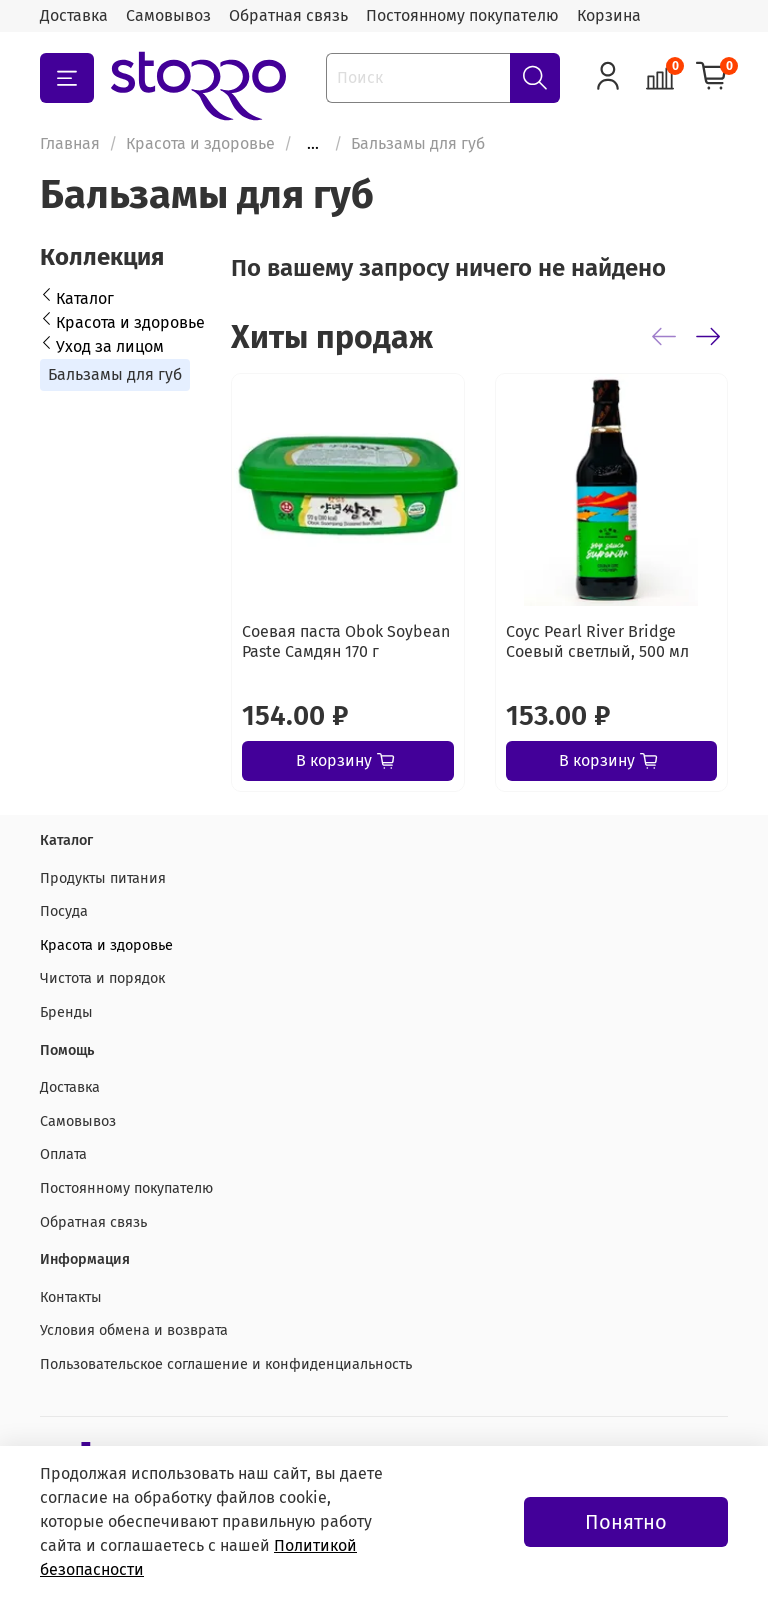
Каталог (85, 298)
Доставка (74, 15)
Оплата (63, 1154)
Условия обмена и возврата (134, 1330)
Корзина (609, 15)
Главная (70, 143)
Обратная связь (288, 15)
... (313, 144)
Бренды (66, 1012)
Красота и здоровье (200, 143)
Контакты (71, 1297)
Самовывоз (168, 15)
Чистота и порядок (102, 978)
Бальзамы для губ (115, 374)
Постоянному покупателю (462, 15)
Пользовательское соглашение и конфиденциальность (226, 1364)
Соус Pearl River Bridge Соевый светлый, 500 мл (597, 641)
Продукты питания (103, 878)
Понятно (626, 1522)
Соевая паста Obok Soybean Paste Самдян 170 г (346, 641)
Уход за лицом (110, 346)
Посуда (64, 911)
